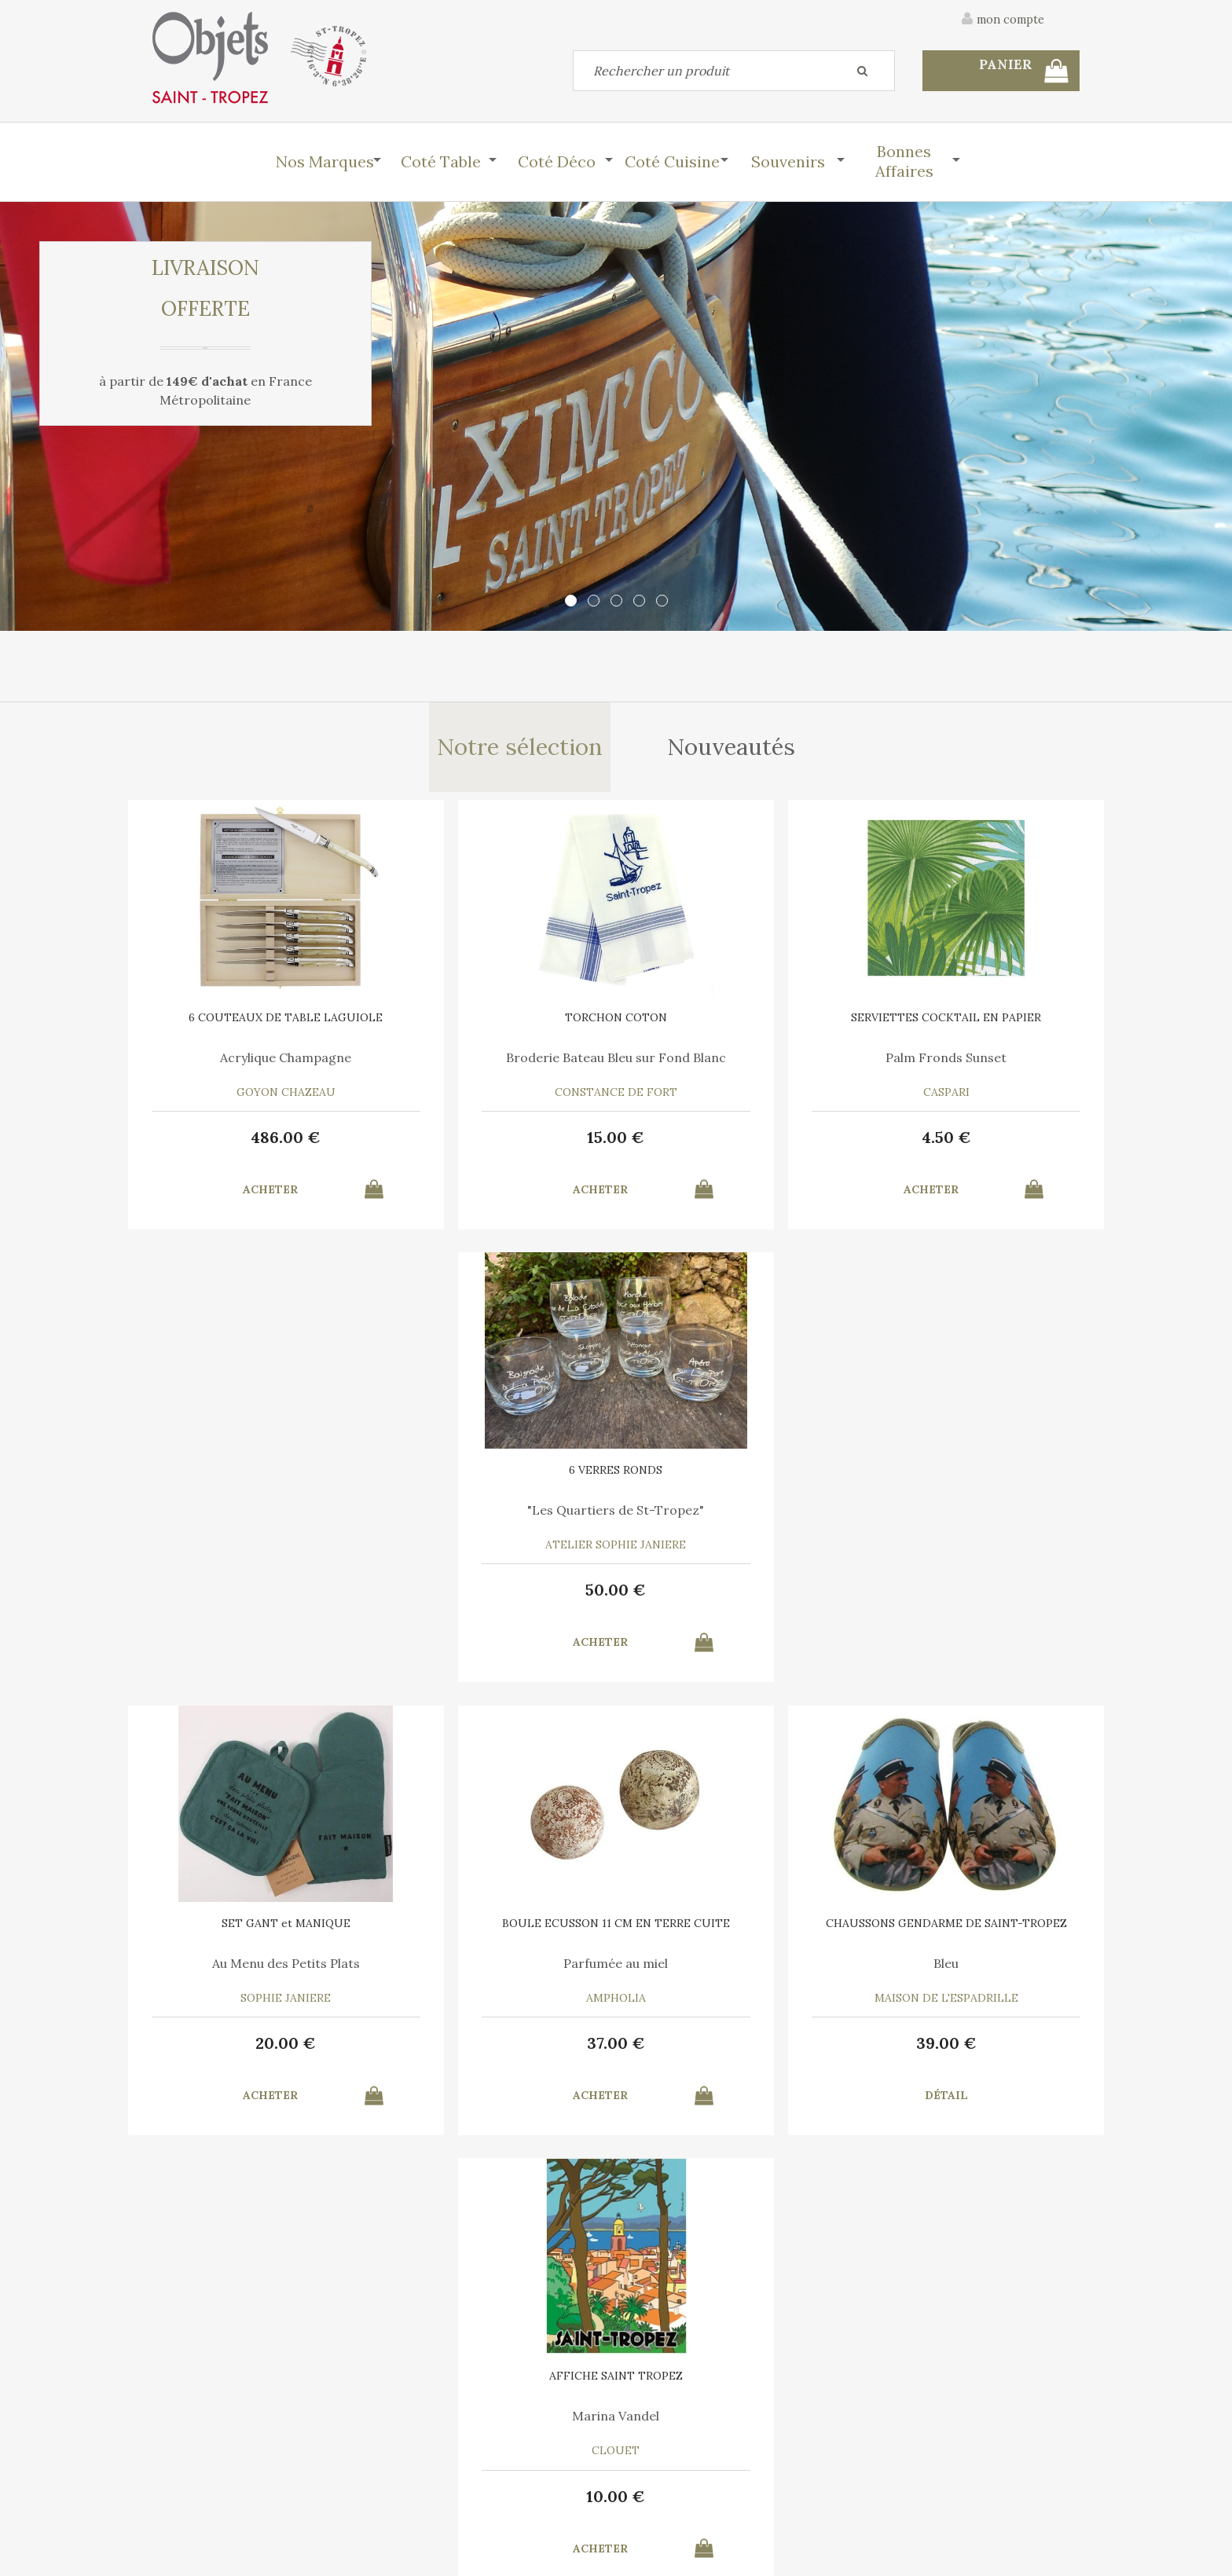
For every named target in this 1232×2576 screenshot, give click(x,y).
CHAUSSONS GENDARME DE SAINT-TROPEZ (734, 1482)
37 (498, 1597)
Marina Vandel (970, 1516)
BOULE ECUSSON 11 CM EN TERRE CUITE (498, 1482)
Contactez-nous (194, 2453)
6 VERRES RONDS (970, 1022)
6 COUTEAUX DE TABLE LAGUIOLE (262, 1028)
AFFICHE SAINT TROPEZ (969, 1476)
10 (969, 1597)
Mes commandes (195, 2490)
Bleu (733, 1516)
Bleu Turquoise (969, 1971)
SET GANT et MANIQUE (262, 1476)
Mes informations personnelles (470, 2490)
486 (263, 1142)
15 (498, 1142)
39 (734, 1597)
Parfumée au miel (498, 1516)
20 (263, 1597)
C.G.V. (937, 2370)
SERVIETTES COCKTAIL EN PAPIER (734, 1028)
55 (262, 2051)
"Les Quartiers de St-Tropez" (970, 1068)
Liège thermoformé (262, 1971)
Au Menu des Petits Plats (262, 1516)
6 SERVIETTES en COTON (498, 1931)
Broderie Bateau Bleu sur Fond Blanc (498, 1068)
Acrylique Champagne (262, 1062)
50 (970, 1142)
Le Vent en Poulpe (734, 1971)
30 (498, 2051)
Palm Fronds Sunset (733, 1062)
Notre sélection (518, 749)
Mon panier (418, 2453)
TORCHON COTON (498, 1022)
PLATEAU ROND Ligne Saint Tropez (262, 1937)
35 (734, 2051)
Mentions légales (1035, 2370)
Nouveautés (733, 749)
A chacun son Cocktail (498, 1971)
